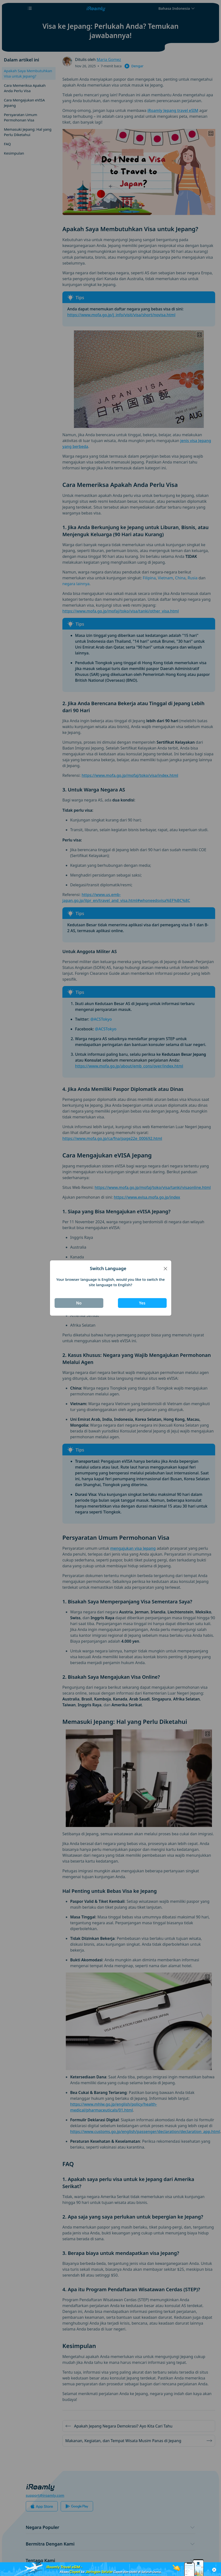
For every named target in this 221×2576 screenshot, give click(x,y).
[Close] (165, 1268)
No (79, 1303)
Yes (142, 1303)
